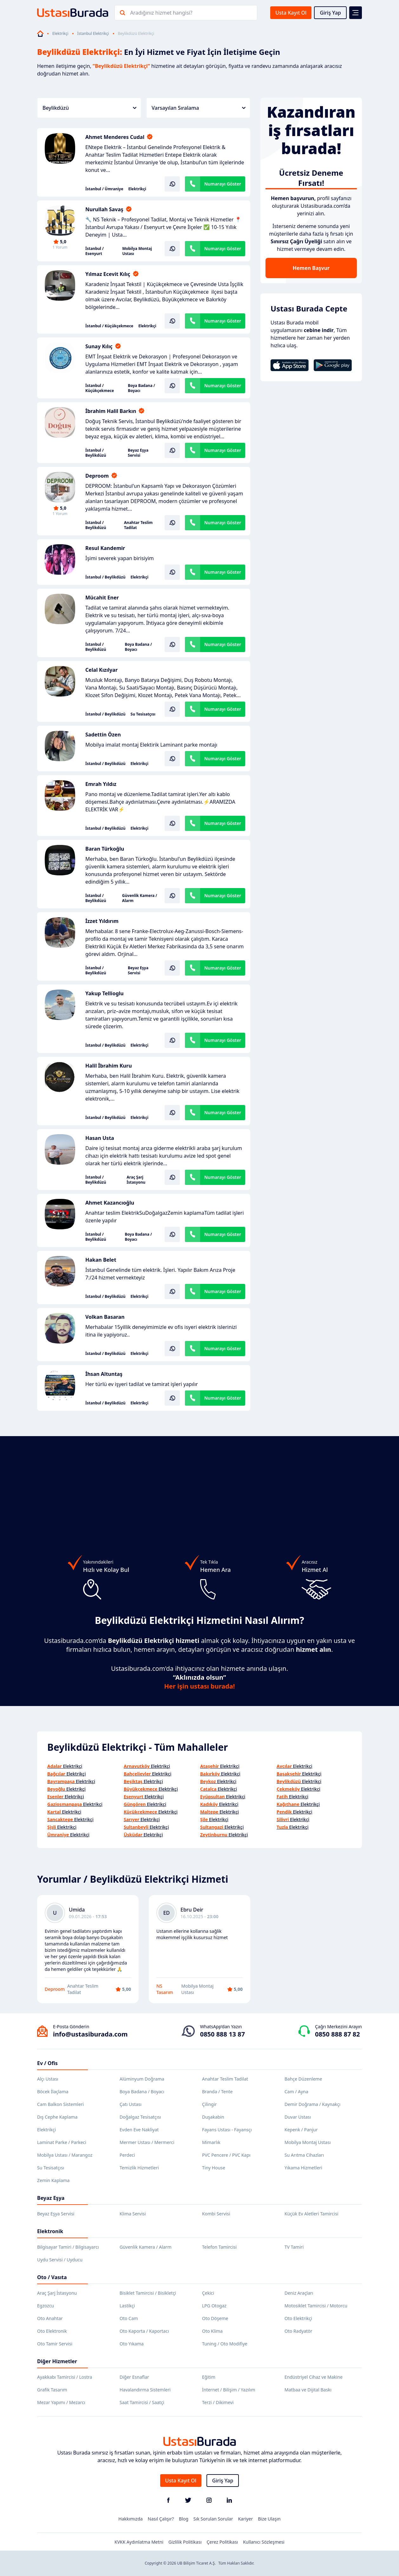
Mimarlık (211, 2142)
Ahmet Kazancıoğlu (109, 1202)
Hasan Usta (99, 1137)
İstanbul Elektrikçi (93, 33)
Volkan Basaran (105, 1316)
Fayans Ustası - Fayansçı (227, 2130)
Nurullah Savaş (104, 209)
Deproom (97, 475)
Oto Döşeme (215, 2318)
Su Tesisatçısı (143, 714)
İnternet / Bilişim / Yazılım (228, 2390)
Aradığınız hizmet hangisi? (161, 12)
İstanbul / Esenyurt (94, 251)
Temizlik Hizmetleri (139, 2168)
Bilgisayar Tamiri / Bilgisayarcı (68, 2247)
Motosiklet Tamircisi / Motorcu (316, 2306)
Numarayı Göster (222, 184)
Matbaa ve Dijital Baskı (308, 2390)
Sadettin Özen (103, 734)
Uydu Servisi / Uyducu (59, 2260)
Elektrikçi (60, 33)
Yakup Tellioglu (104, 993)
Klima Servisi (133, 2214)
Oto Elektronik (52, 2331)
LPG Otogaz (214, 2306)
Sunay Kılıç (99, 346)
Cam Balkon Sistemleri (60, 2104)
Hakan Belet (100, 1259)
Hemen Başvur (311, 268)
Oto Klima (212, 2331)
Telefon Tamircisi (219, 2247)
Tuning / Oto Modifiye (224, 2344)
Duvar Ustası (298, 2117)
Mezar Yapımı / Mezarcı (61, 2402)
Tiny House (213, 2168)
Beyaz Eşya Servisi (138, 453)
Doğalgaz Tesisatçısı (140, 2117)
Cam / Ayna (296, 2092)
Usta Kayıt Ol (290, 12)
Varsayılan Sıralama (198, 107)
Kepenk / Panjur (301, 2130)
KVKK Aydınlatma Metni (138, 2542)
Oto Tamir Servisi (54, 2344)
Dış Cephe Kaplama (57, 2117)
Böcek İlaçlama (53, 2092)
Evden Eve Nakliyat (139, 2130)
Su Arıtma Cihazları (304, 2155)
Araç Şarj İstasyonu (136, 1180)
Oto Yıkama (132, 2344)
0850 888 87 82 (337, 2034)
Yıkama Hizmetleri (303, 2168)
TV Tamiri (294, 2247)
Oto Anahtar (50, 2318)
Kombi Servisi (216, 2214)
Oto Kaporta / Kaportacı (144, 2331)
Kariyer (245, 2519)
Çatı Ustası (130, 2104)
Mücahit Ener (102, 597)
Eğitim (208, 2377)
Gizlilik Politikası (184, 2542)
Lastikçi (127, 2306)
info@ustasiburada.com (90, 2034)
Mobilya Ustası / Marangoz (64, 2155)
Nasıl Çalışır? (161, 2519)
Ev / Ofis (47, 2063)
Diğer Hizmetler (57, 2361)
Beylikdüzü (89, 107)
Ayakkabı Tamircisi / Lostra (64, 2377)
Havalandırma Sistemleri (145, 2390)
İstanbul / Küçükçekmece (109, 326)
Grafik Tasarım (52, 2390)
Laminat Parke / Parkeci (61, 2142)
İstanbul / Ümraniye (104, 189)
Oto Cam (129, 2318)
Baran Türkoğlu (104, 848)
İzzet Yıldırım (102, 921)
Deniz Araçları (299, 2293)
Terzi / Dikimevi (218, 2402)
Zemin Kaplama (53, 2180)
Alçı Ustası (47, 2079)
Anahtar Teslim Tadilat (138, 525)
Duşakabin (213, 2117)
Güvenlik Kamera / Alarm (139, 898)
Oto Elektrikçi (298, 2318)
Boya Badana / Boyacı (141, 388)
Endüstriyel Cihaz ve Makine (314, 2377)
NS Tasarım (164, 1989)
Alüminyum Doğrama (142, 2079)
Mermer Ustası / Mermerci (147, 2142)
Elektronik (50, 2231)
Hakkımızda (130, 2519)
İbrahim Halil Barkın (110, 411)
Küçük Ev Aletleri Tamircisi (311, 2214)
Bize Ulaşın (269, 2519)
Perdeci (127, 2155)
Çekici (208, 2293)
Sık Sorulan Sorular (213, 2519)
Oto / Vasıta (52, 2277)
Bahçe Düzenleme (303, 2079)
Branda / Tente (217, 2092)
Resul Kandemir (105, 548)
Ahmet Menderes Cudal (114, 137)
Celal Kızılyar (101, 669)
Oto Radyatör (298, 2331)
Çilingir (209, 2104)
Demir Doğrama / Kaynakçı (312, 2104)
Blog (183, 2519)
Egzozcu (45, 2306)
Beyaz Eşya (50, 2197)
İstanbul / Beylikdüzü (95, 453)
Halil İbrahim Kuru (108, 1065)
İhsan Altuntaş (103, 1373)
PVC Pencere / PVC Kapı (226, 2155)
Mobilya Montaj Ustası (137, 251)
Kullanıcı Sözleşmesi (264, 2542)
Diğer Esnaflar (134, 2377)
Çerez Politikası (222, 2542)
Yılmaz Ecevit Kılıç (107, 274)
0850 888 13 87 (222, 2034)
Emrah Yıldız (100, 784)
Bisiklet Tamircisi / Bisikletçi (148, 2293)
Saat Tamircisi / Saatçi (142, 2402)
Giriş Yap (330, 12)
